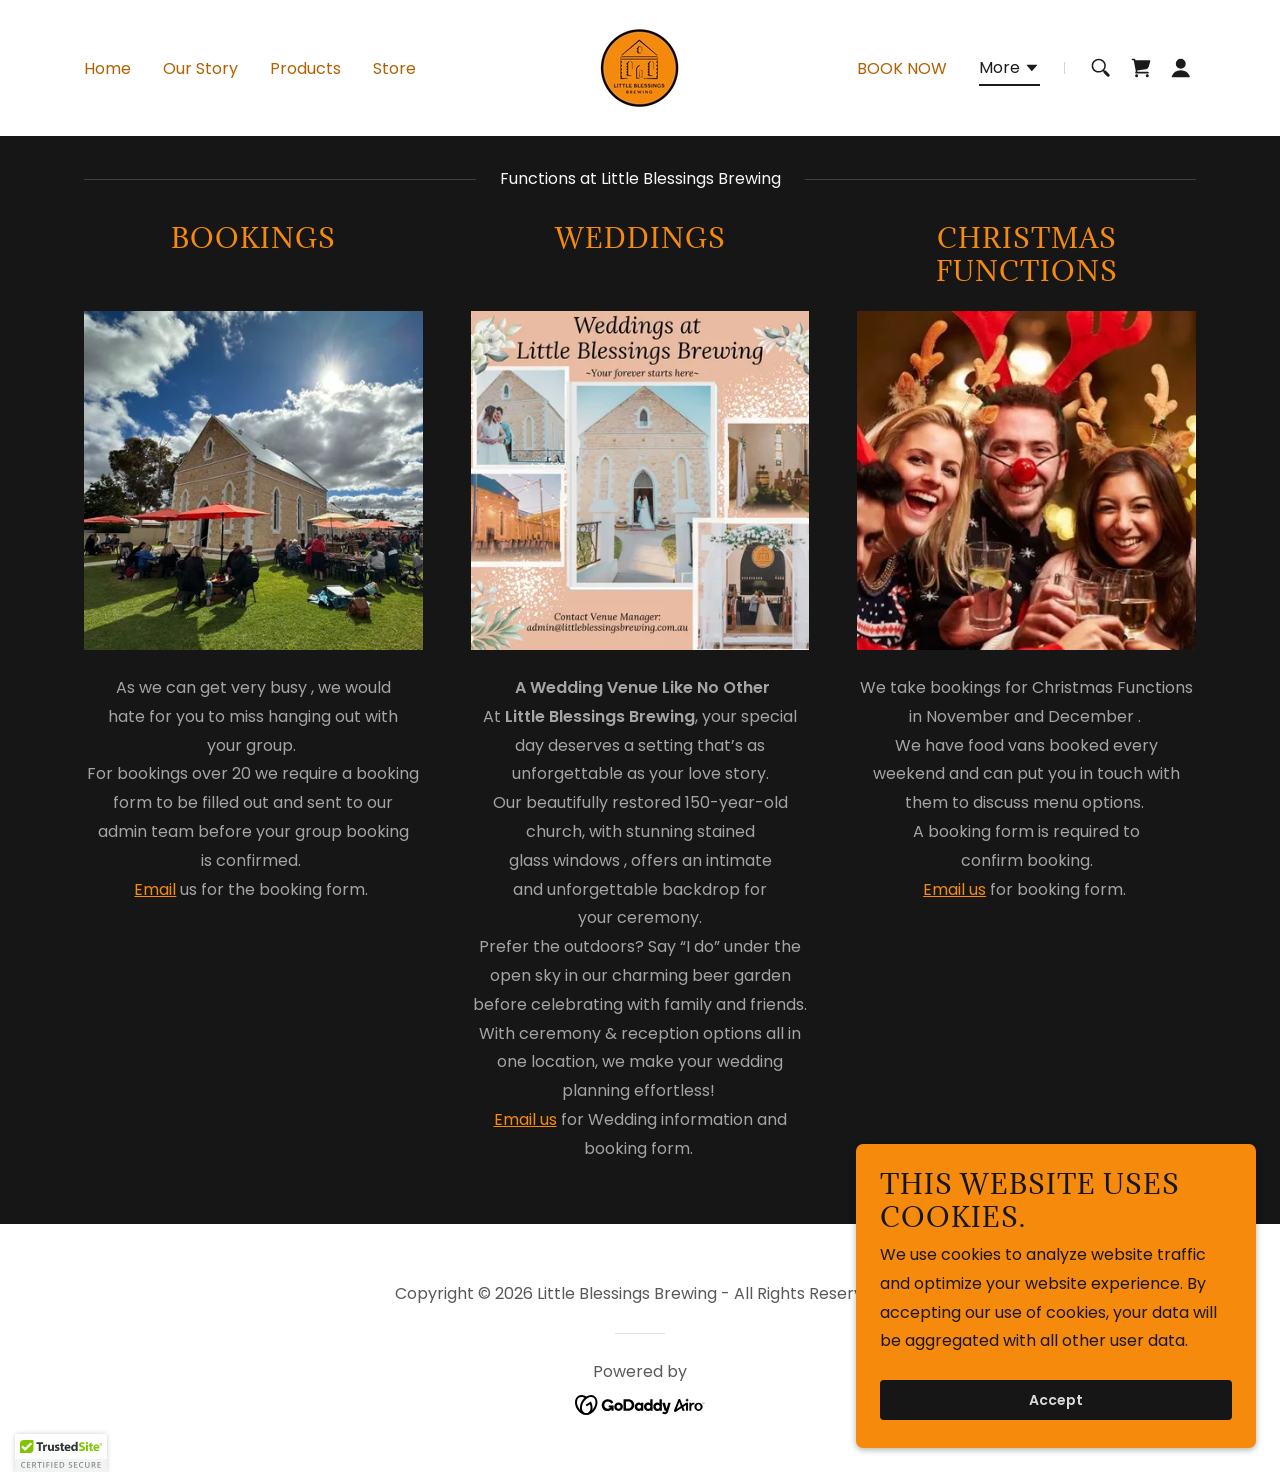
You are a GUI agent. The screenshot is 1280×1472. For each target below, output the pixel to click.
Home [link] (107, 68)
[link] (640, 66)
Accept (1056, 1400)
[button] (1009, 71)
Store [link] (394, 68)
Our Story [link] (200, 68)
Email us (525, 1119)
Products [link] (305, 68)
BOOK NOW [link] (902, 68)
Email (155, 889)
